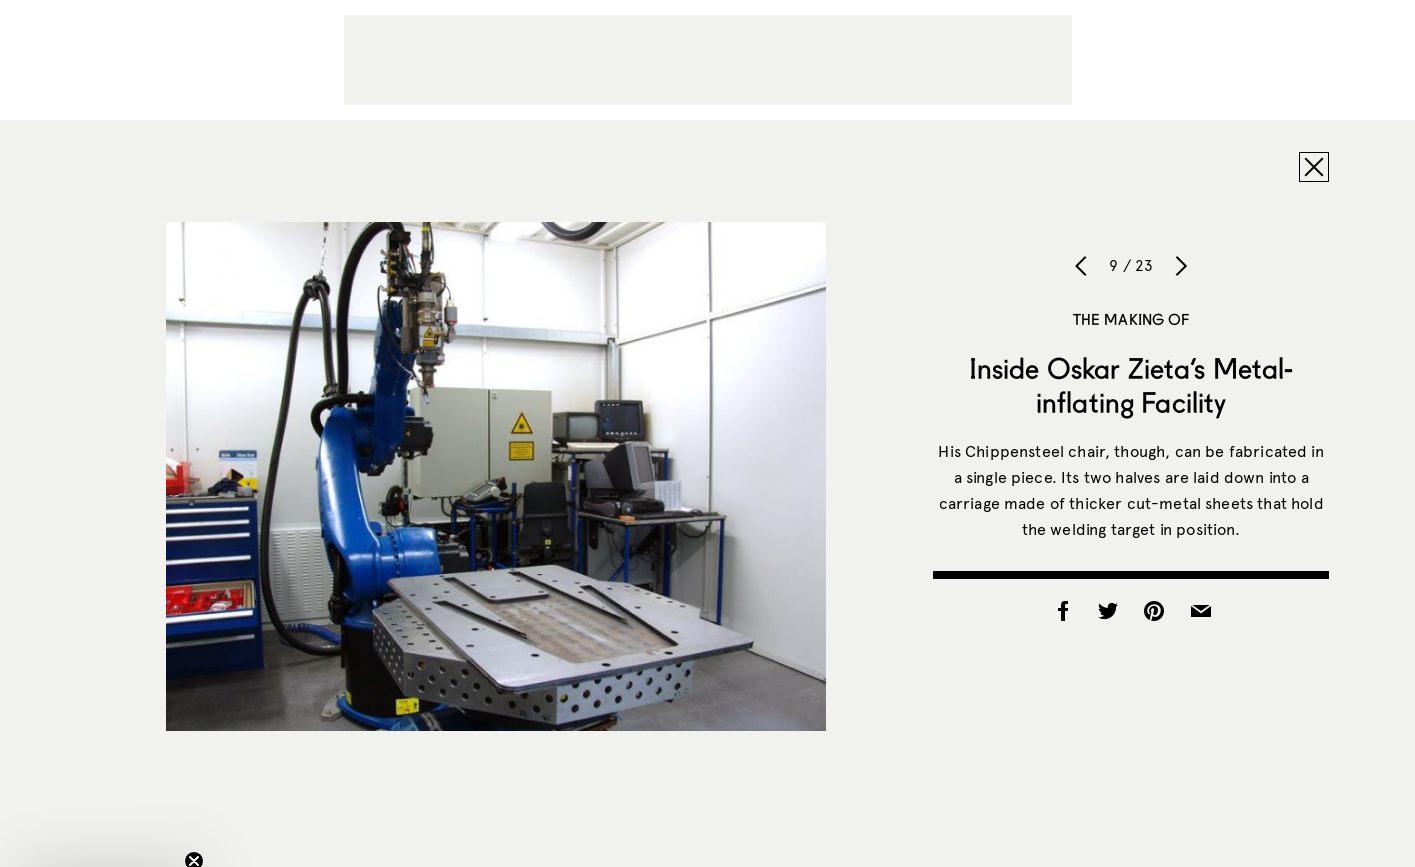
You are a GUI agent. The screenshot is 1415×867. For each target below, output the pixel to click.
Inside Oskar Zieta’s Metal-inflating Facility (1131, 385)
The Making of (1131, 319)
